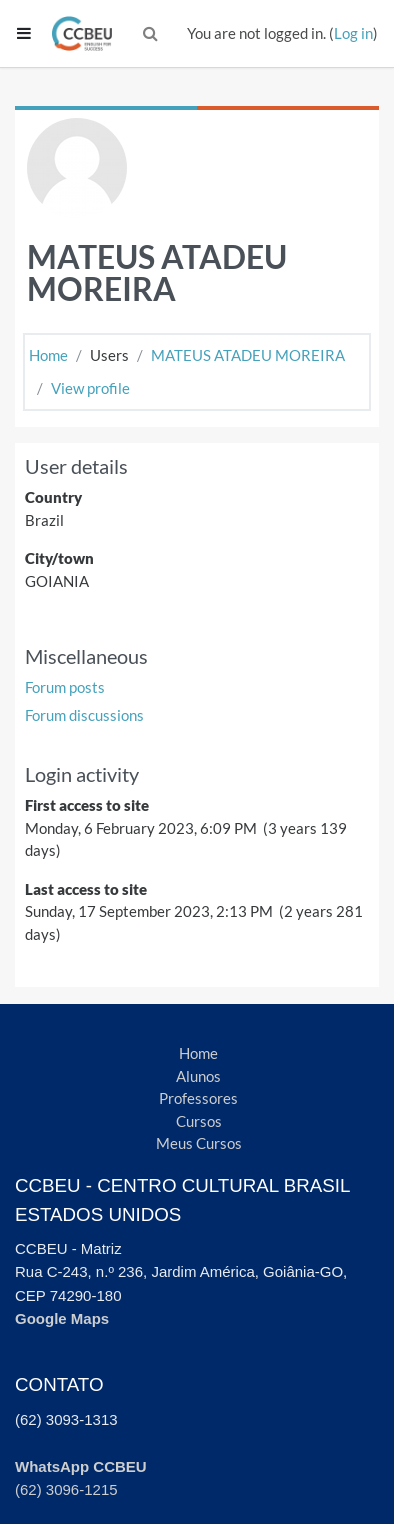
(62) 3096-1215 (66, 1489)
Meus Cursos (199, 1143)
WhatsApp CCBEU (81, 1466)
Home (48, 355)
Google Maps (62, 1318)
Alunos (198, 1076)
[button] (151, 33)
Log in (353, 33)
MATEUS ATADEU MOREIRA (248, 355)
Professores (198, 1098)
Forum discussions (84, 715)
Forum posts (65, 687)
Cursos (199, 1121)
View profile (90, 388)
